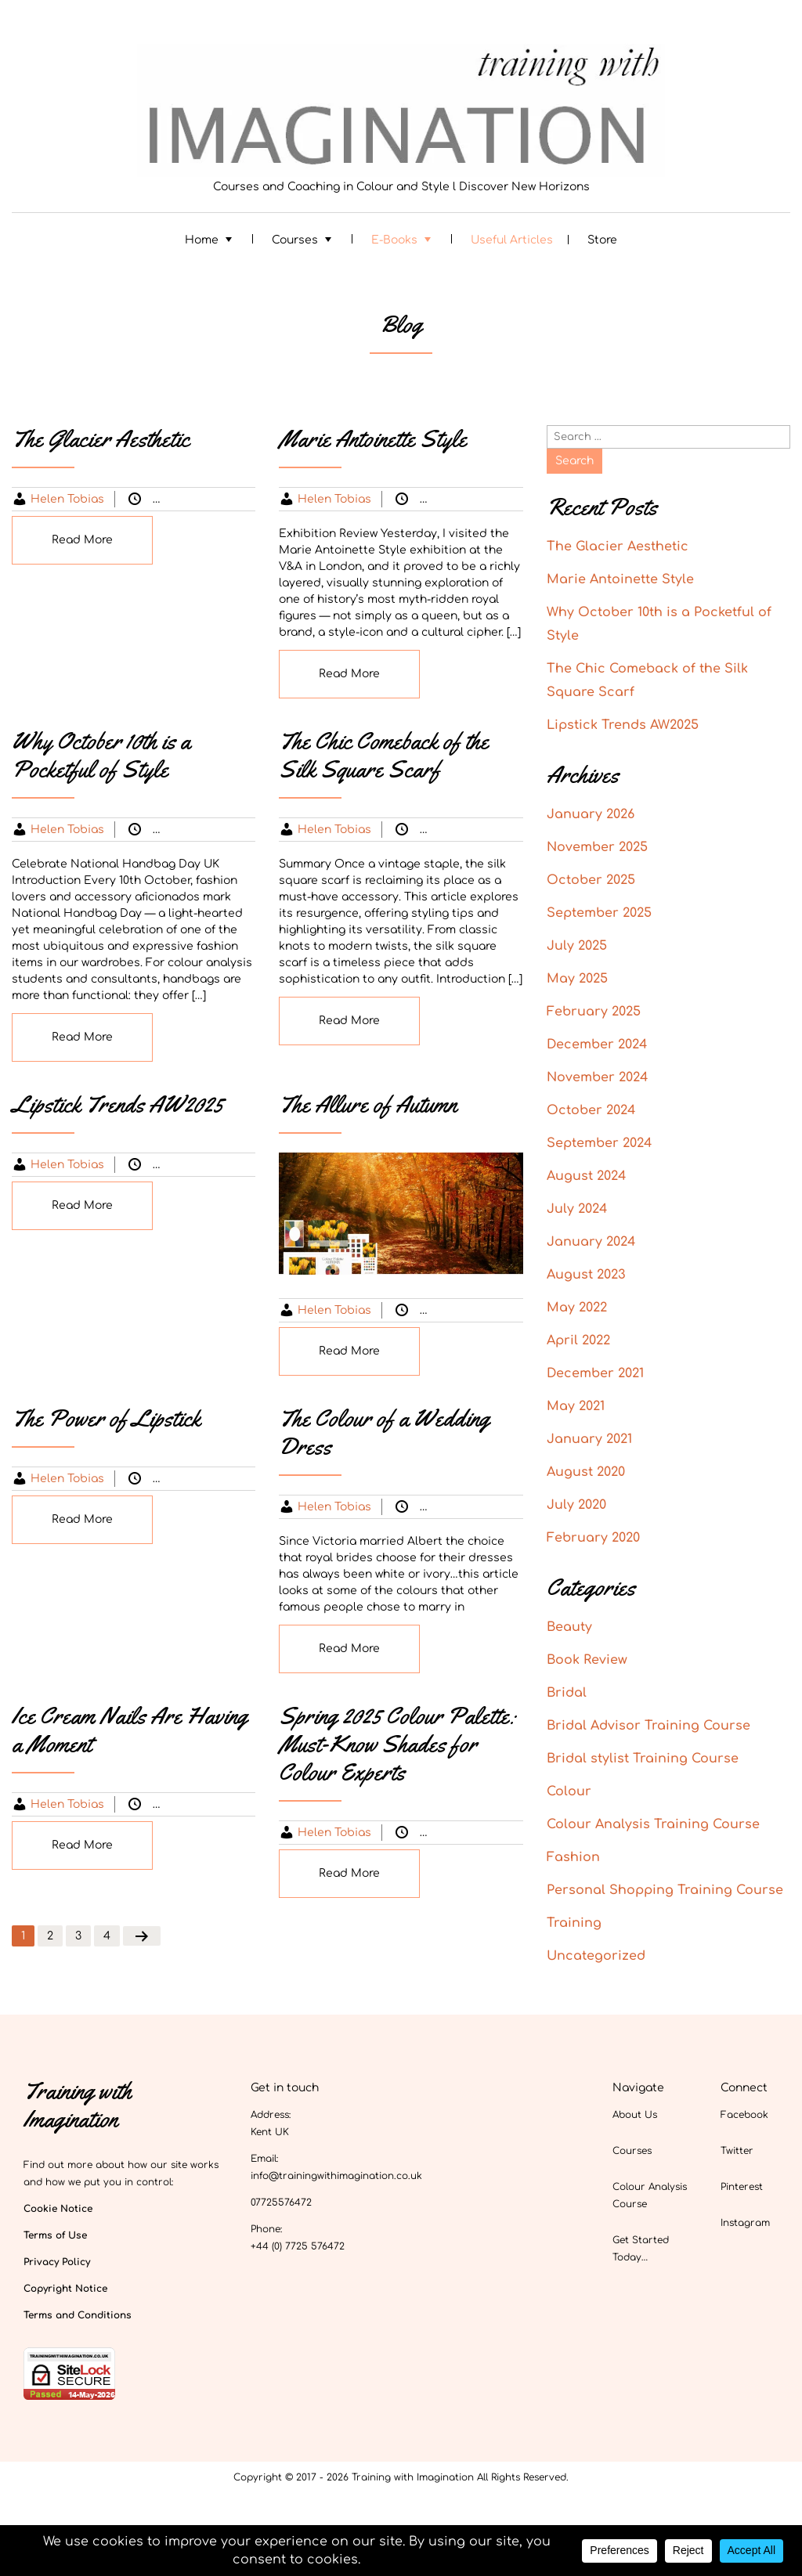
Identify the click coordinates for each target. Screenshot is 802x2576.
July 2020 (576, 1505)
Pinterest (742, 2186)
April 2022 (578, 1340)
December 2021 (595, 1373)
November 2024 (597, 1077)
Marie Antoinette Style (620, 579)
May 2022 (577, 1308)
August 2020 (586, 1472)
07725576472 (281, 2202)
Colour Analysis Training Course (653, 1824)
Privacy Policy (56, 2262)
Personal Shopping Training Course (665, 1890)
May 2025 (577, 979)
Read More (82, 540)
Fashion (247, 829)
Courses (295, 240)
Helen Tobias (67, 499)
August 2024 (586, 1176)
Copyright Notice (65, 2288)
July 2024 (577, 1209)
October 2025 (591, 880)
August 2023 (586, 1275)
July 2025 (577, 946)
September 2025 (599, 913)
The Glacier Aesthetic (617, 546)
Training (574, 1923)
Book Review (587, 1660)
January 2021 (589, 1439)
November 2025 (597, 847)
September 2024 (599, 1143)
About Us (634, 2114)
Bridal (468, 1507)
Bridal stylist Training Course (643, 1759)
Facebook (744, 2114)
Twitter (737, 2150)
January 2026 (590, 814)
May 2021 (576, 1406)
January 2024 (591, 1242)
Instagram (745, 2222)
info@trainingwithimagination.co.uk (336, 2175)
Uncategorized (493, 499)
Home (202, 240)
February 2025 (594, 1012)
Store (602, 240)
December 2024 (597, 1044)
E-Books (394, 240)
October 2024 (591, 1110)
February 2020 (593, 1538)
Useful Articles (512, 240)
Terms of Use (55, 2235)
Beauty (204, 1479)
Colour (201, 499)
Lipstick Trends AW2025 (623, 725)
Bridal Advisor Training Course (648, 1726)
